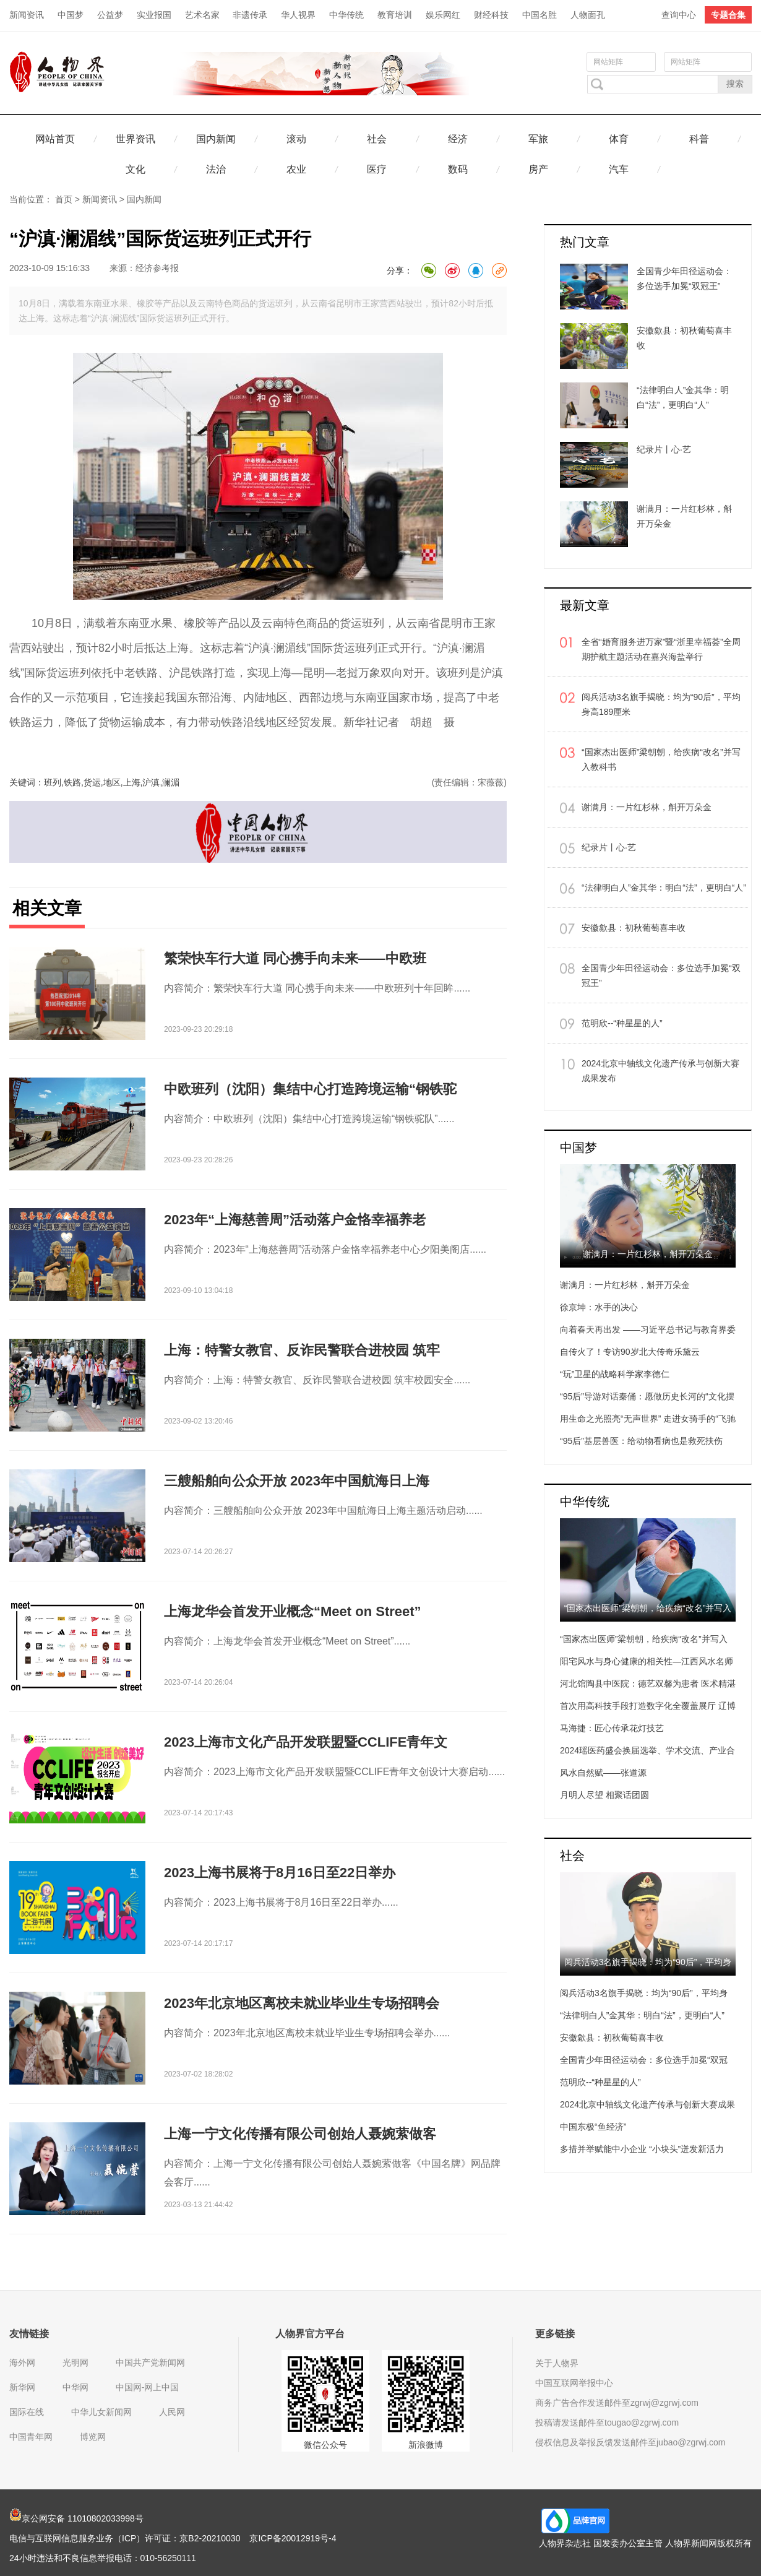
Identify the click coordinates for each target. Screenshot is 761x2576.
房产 (538, 169)
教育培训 (394, 15)
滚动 (296, 139)
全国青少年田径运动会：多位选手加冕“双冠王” (661, 975)
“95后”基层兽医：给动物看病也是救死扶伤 (641, 1441)
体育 (619, 139)
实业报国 (154, 15)
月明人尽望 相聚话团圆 (604, 1795)
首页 (63, 199)
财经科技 (491, 15)
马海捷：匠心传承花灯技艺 (612, 1728)
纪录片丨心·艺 (609, 847)
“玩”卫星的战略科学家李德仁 (614, 1374)
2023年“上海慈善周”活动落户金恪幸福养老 (295, 1219)
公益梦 (110, 15)
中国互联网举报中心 (574, 2383)
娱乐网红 (443, 15)
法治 (216, 169)
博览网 (93, 2437)
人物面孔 (587, 15)
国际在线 (26, 2412)
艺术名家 (202, 15)
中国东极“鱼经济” (593, 2127)
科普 (699, 139)
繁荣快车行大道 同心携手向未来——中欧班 (295, 958)
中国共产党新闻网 (150, 2362)
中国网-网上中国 (147, 2387)
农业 (296, 169)
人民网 (172, 2412)
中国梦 (71, 15)
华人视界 (298, 15)
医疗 (377, 169)
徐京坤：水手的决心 (599, 1307)
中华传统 (346, 15)
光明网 (75, 2362)
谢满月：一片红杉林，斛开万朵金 (647, 807)
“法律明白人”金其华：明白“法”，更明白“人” (664, 888)
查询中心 (678, 15)
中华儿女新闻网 (101, 2412)
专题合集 (728, 15)
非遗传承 (250, 15)
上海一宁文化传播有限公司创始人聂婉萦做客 (300, 2134)
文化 (135, 169)
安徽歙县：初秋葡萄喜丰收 (634, 928)
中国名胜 (539, 15)
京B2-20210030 (209, 2538)
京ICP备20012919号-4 (292, 2538)
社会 (377, 139)
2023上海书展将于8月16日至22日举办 (279, 1872)
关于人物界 (556, 2363)
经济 (458, 139)
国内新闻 (216, 139)
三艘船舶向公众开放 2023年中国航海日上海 (296, 1481)
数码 (458, 169)
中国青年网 (31, 2437)
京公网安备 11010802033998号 (76, 2518)
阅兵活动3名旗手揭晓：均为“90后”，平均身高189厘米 (661, 704)
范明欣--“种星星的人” (622, 1023)
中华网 (75, 2387)
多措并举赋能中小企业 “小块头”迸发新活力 (642, 2149)
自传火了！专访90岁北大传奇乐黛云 (630, 1352)
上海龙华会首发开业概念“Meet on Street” (292, 1611)
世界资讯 (135, 139)
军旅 (538, 139)
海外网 (22, 2362)
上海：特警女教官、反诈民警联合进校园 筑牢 (302, 1350)
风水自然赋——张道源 (603, 1773)
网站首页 (55, 139)
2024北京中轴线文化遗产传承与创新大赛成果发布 (660, 1070)
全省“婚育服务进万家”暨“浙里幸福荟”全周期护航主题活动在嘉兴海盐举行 (661, 649)
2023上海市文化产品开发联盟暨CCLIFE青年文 (305, 1742)
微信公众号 (325, 2445)
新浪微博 (425, 2445)
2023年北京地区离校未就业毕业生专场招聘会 (301, 2003)
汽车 (619, 169)
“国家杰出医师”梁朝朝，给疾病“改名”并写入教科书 (661, 759)
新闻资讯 (26, 15)
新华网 (22, 2387)
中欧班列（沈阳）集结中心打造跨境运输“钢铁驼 (310, 1089)
